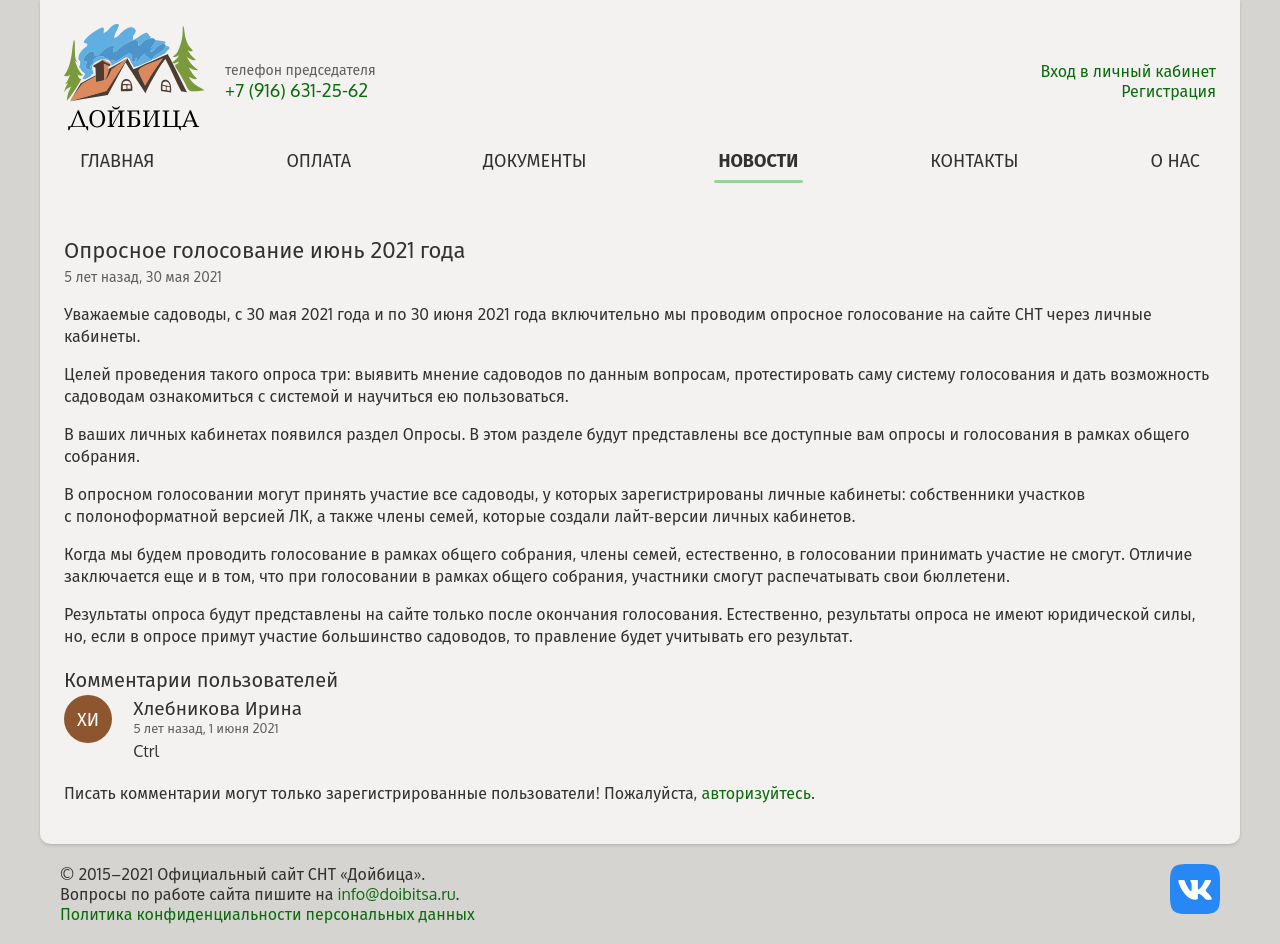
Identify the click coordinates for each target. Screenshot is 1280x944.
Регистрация (1168, 91)
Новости (758, 160)
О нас (1175, 160)
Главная (117, 160)
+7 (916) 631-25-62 (296, 90)
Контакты (974, 160)
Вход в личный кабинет (1129, 71)
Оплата (318, 160)
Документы (535, 160)
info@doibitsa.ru (396, 894)
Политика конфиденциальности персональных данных (267, 914)
